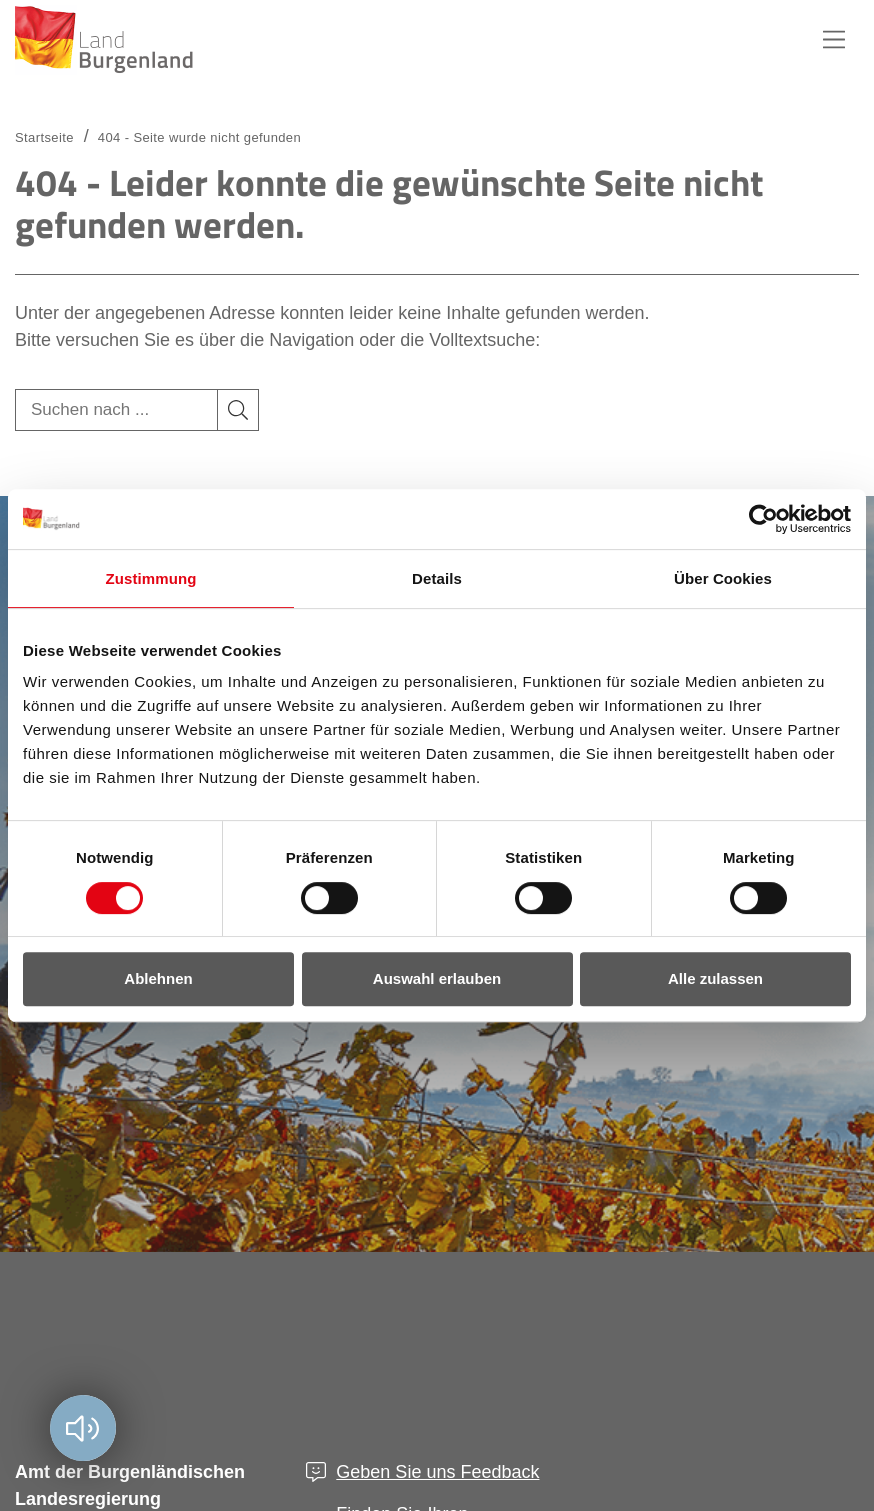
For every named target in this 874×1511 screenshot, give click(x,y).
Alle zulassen (715, 978)
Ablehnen (158, 978)
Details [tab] (437, 578)
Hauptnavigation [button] (834, 40)
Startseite (44, 137)
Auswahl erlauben (437, 978)
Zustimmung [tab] (151, 578)
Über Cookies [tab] (723, 578)
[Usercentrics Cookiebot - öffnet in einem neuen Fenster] (763, 519)
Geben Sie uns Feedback (437, 1472)
